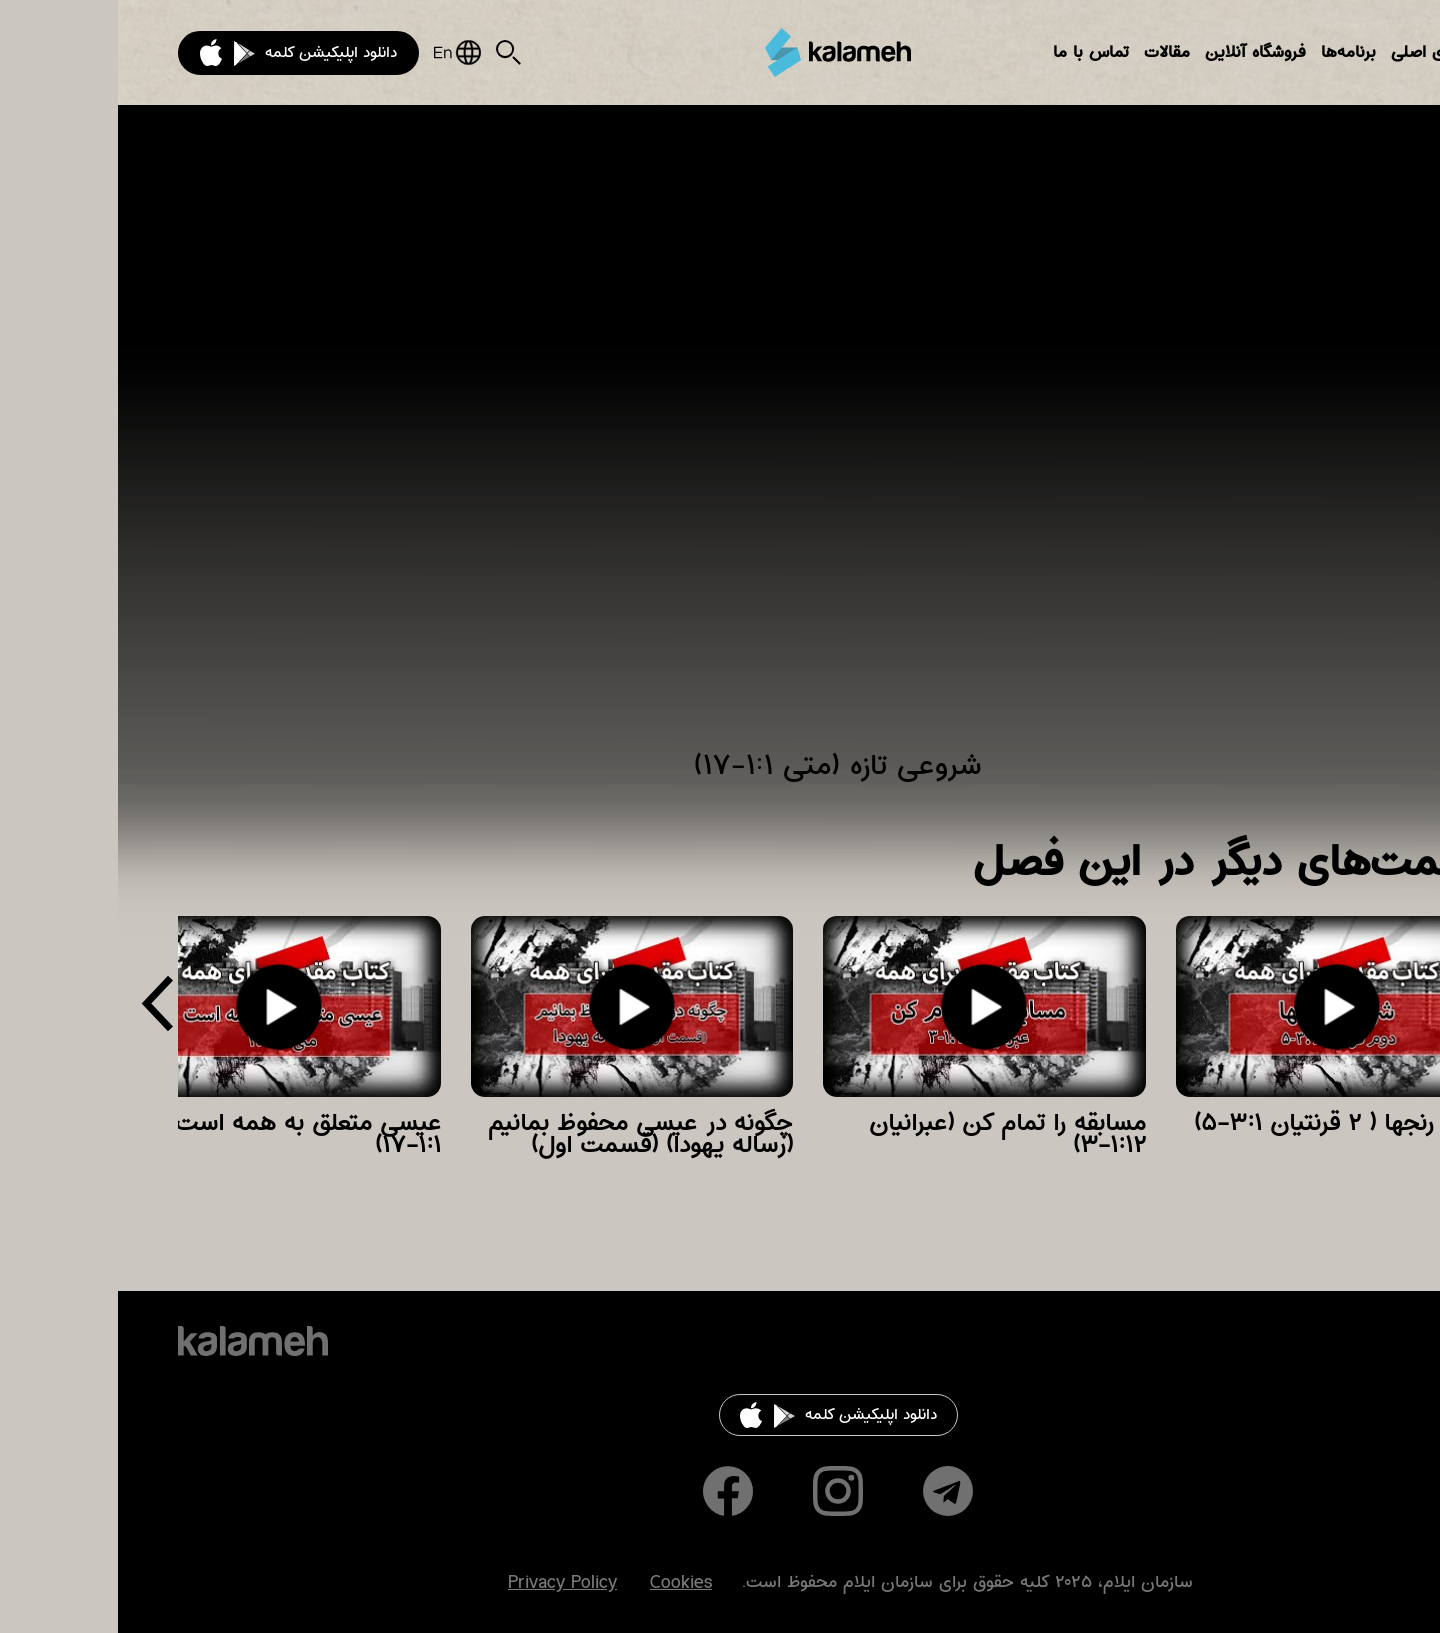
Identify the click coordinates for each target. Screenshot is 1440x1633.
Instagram (720, 1491)
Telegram (830, 1491)
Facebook (610, 1491)
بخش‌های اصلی (1326, 52)
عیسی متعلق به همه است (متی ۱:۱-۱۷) (162, 1134)
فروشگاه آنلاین (1137, 52)
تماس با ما (973, 52)
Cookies (563, 1583)
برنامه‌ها (1230, 52)
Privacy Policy (444, 1583)
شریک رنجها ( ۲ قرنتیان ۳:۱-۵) (1228, 1123)
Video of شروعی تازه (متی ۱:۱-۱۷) (720, 440)
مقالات (1049, 52)
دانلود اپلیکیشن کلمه (213, 52)
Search (390, 52)
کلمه (720, 52)
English (339, 52)
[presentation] (40, 1010)
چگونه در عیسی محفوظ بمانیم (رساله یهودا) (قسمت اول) (522, 1134)
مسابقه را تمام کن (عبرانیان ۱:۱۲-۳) (889, 1134)
